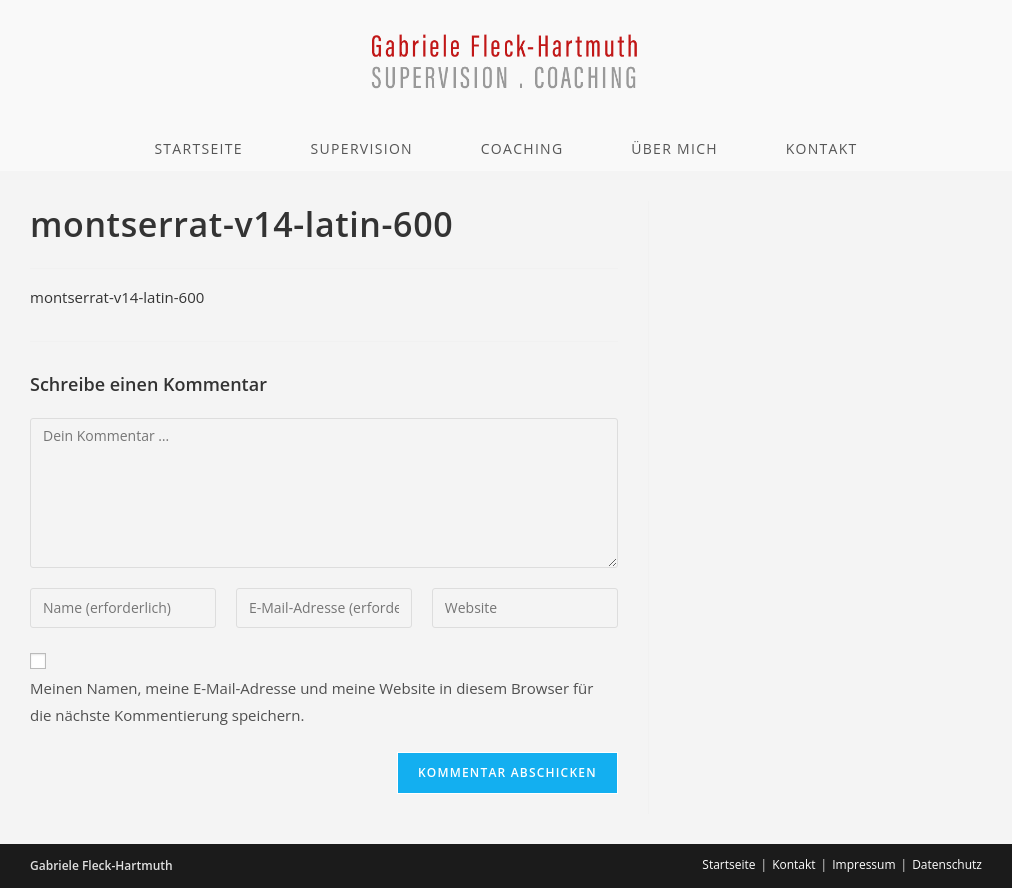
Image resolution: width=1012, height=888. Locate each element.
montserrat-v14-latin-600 (117, 297)
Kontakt (793, 864)
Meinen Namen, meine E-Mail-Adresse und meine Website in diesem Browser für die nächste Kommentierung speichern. (311, 701)
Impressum (863, 864)
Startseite (728, 864)
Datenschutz (947, 864)
